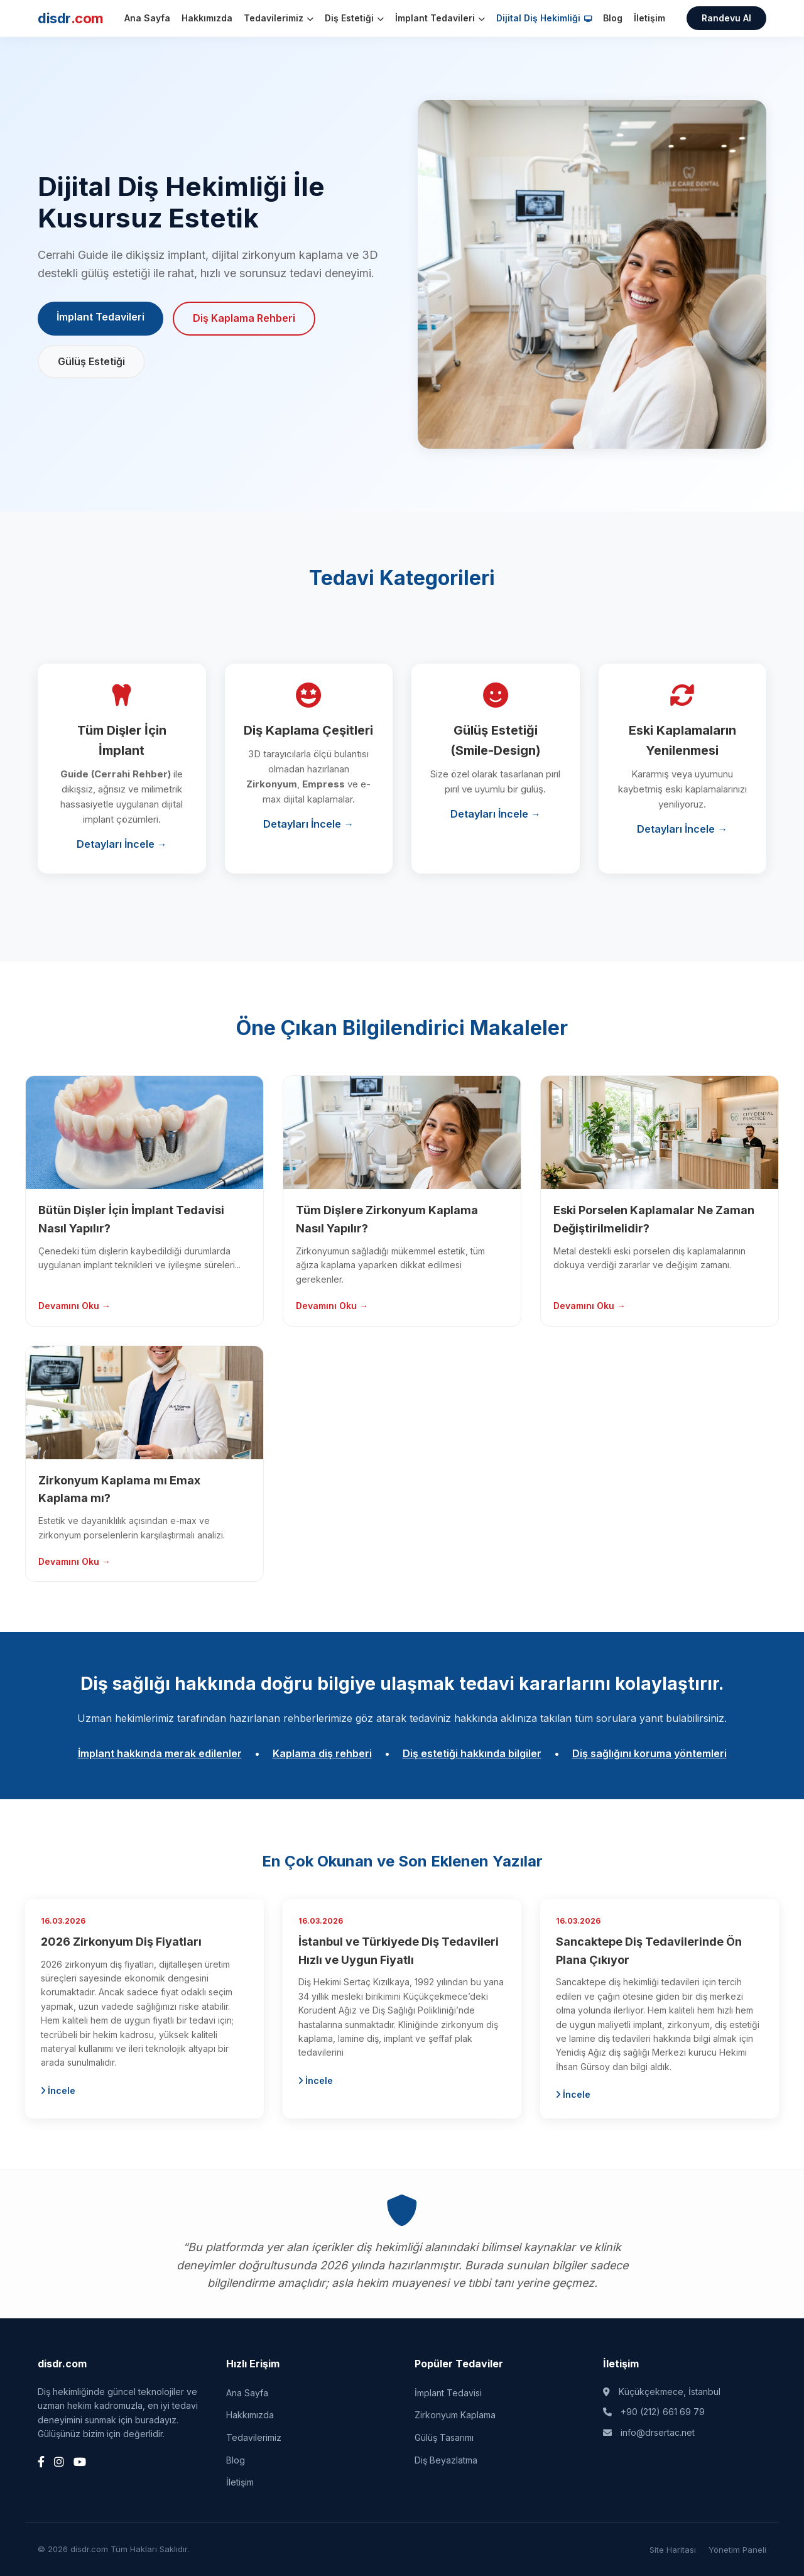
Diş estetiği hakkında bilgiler (472, 1753)
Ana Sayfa (147, 18)
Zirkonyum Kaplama (455, 2414)
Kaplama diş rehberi (322, 1753)
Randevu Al (726, 18)
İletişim (649, 18)
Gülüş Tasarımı (444, 2437)
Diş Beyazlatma (446, 2460)
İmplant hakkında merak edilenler (160, 1753)
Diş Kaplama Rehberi (244, 318)
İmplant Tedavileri (440, 18)
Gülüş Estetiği (91, 361)
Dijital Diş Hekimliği (544, 18)
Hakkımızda (207, 18)
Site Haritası (672, 2550)
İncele (58, 2090)
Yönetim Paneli (737, 2550)
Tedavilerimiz (278, 18)
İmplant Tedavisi (448, 2392)
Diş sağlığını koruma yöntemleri (649, 1753)
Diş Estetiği (354, 18)
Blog (612, 18)
